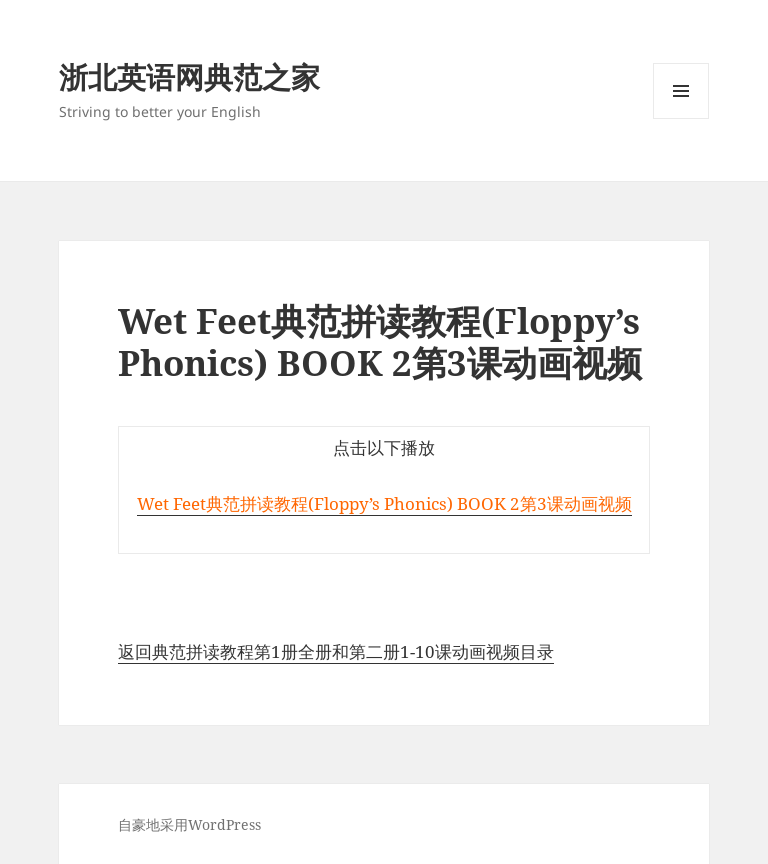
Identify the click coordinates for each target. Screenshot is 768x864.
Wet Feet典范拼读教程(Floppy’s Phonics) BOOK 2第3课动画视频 (384, 503)
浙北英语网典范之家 (189, 76)
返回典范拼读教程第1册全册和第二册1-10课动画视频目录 (336, 651)
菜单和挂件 (681, 118)
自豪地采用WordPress (189, 824)
